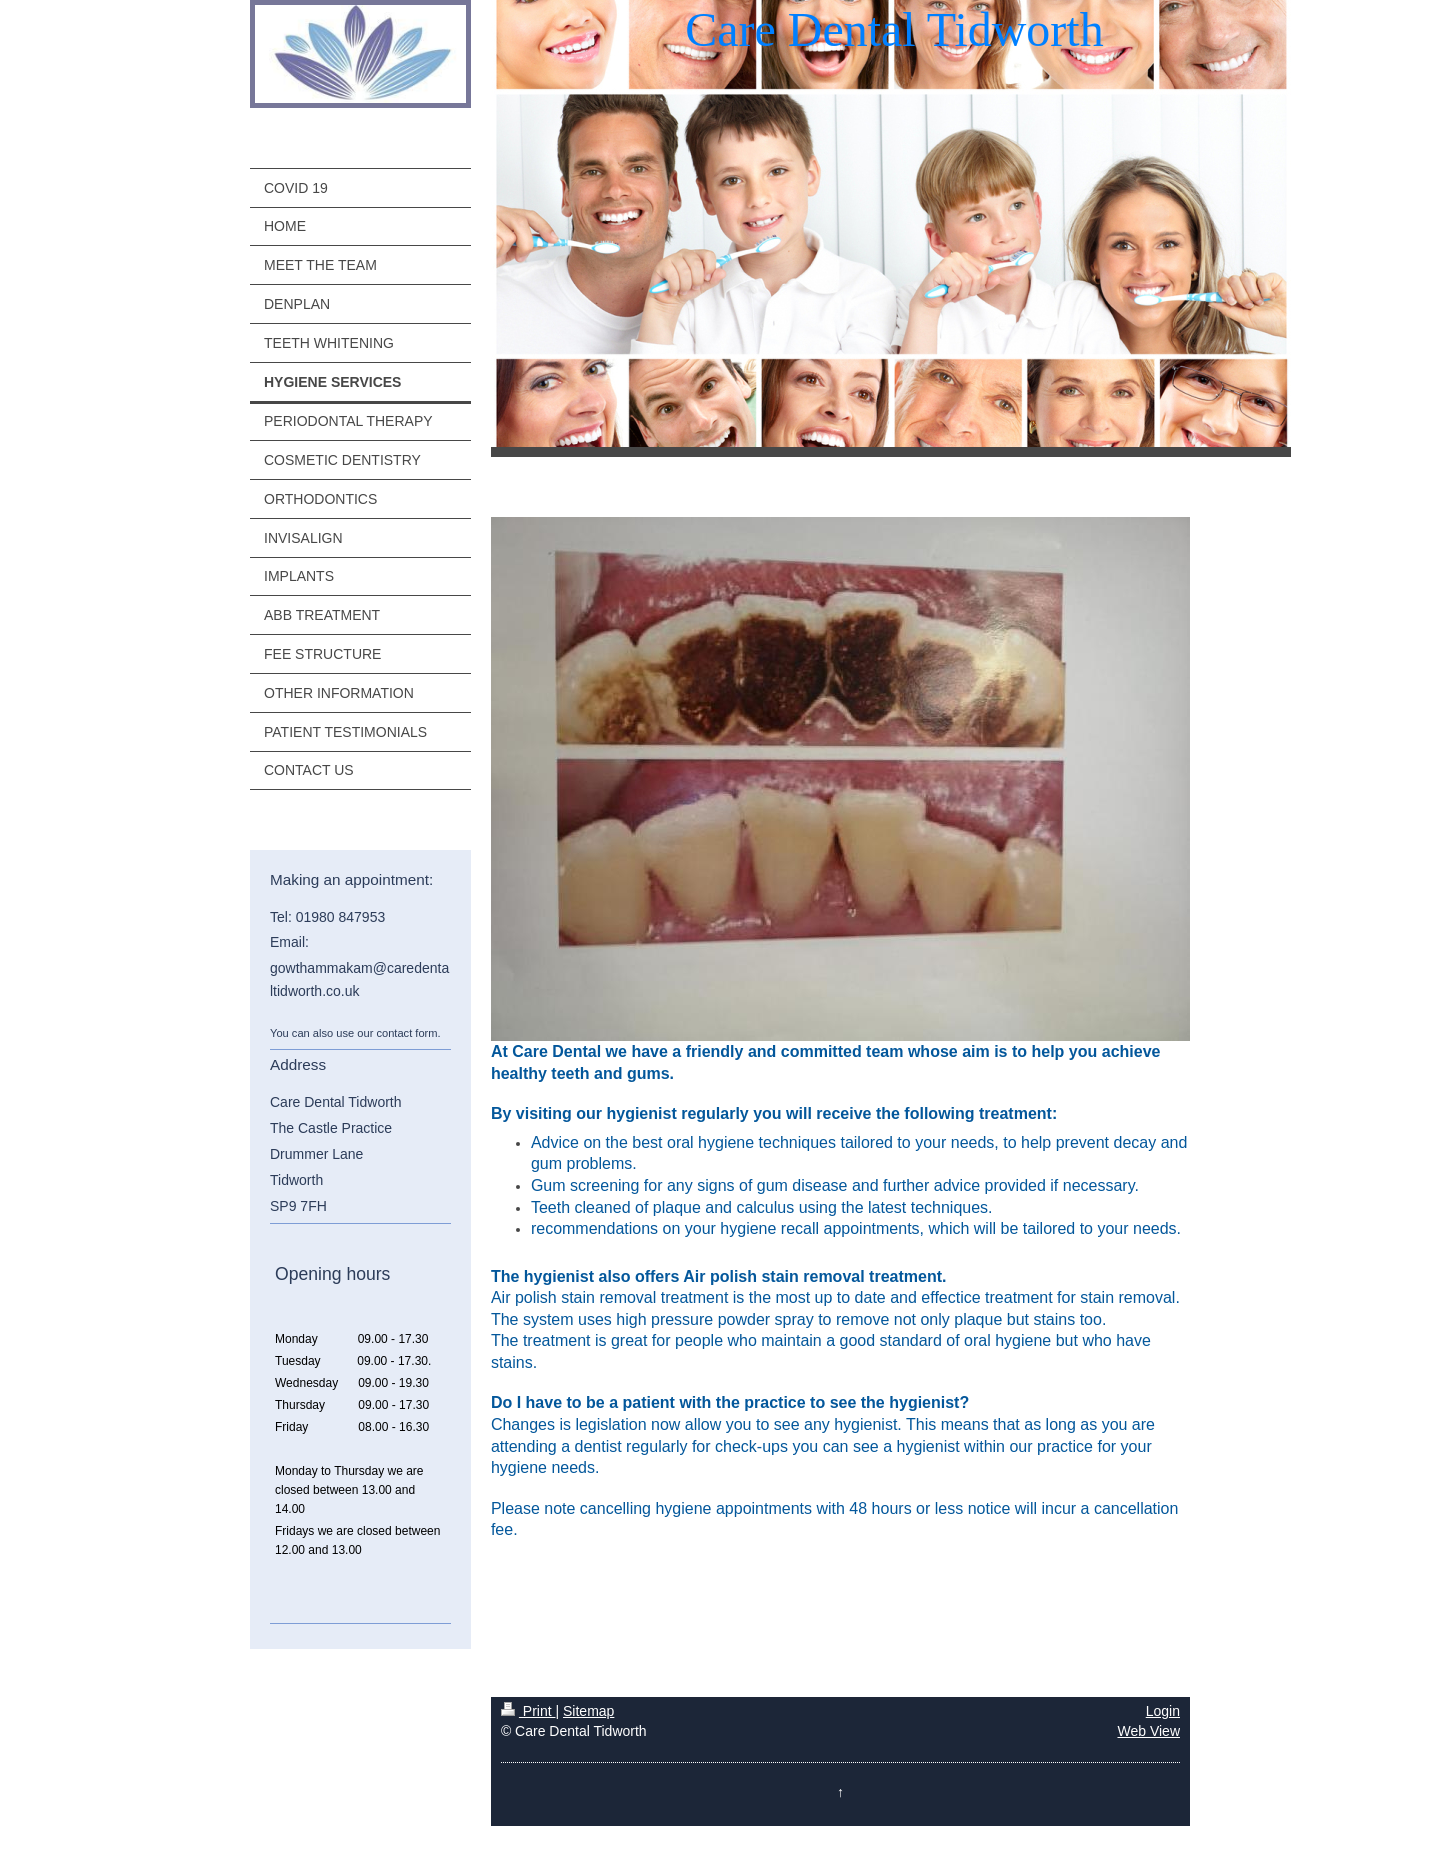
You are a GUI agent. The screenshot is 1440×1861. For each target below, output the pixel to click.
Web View (1148, 1731)
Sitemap (588, 1711)
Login (1163, 1711)
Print (528, 1711)
